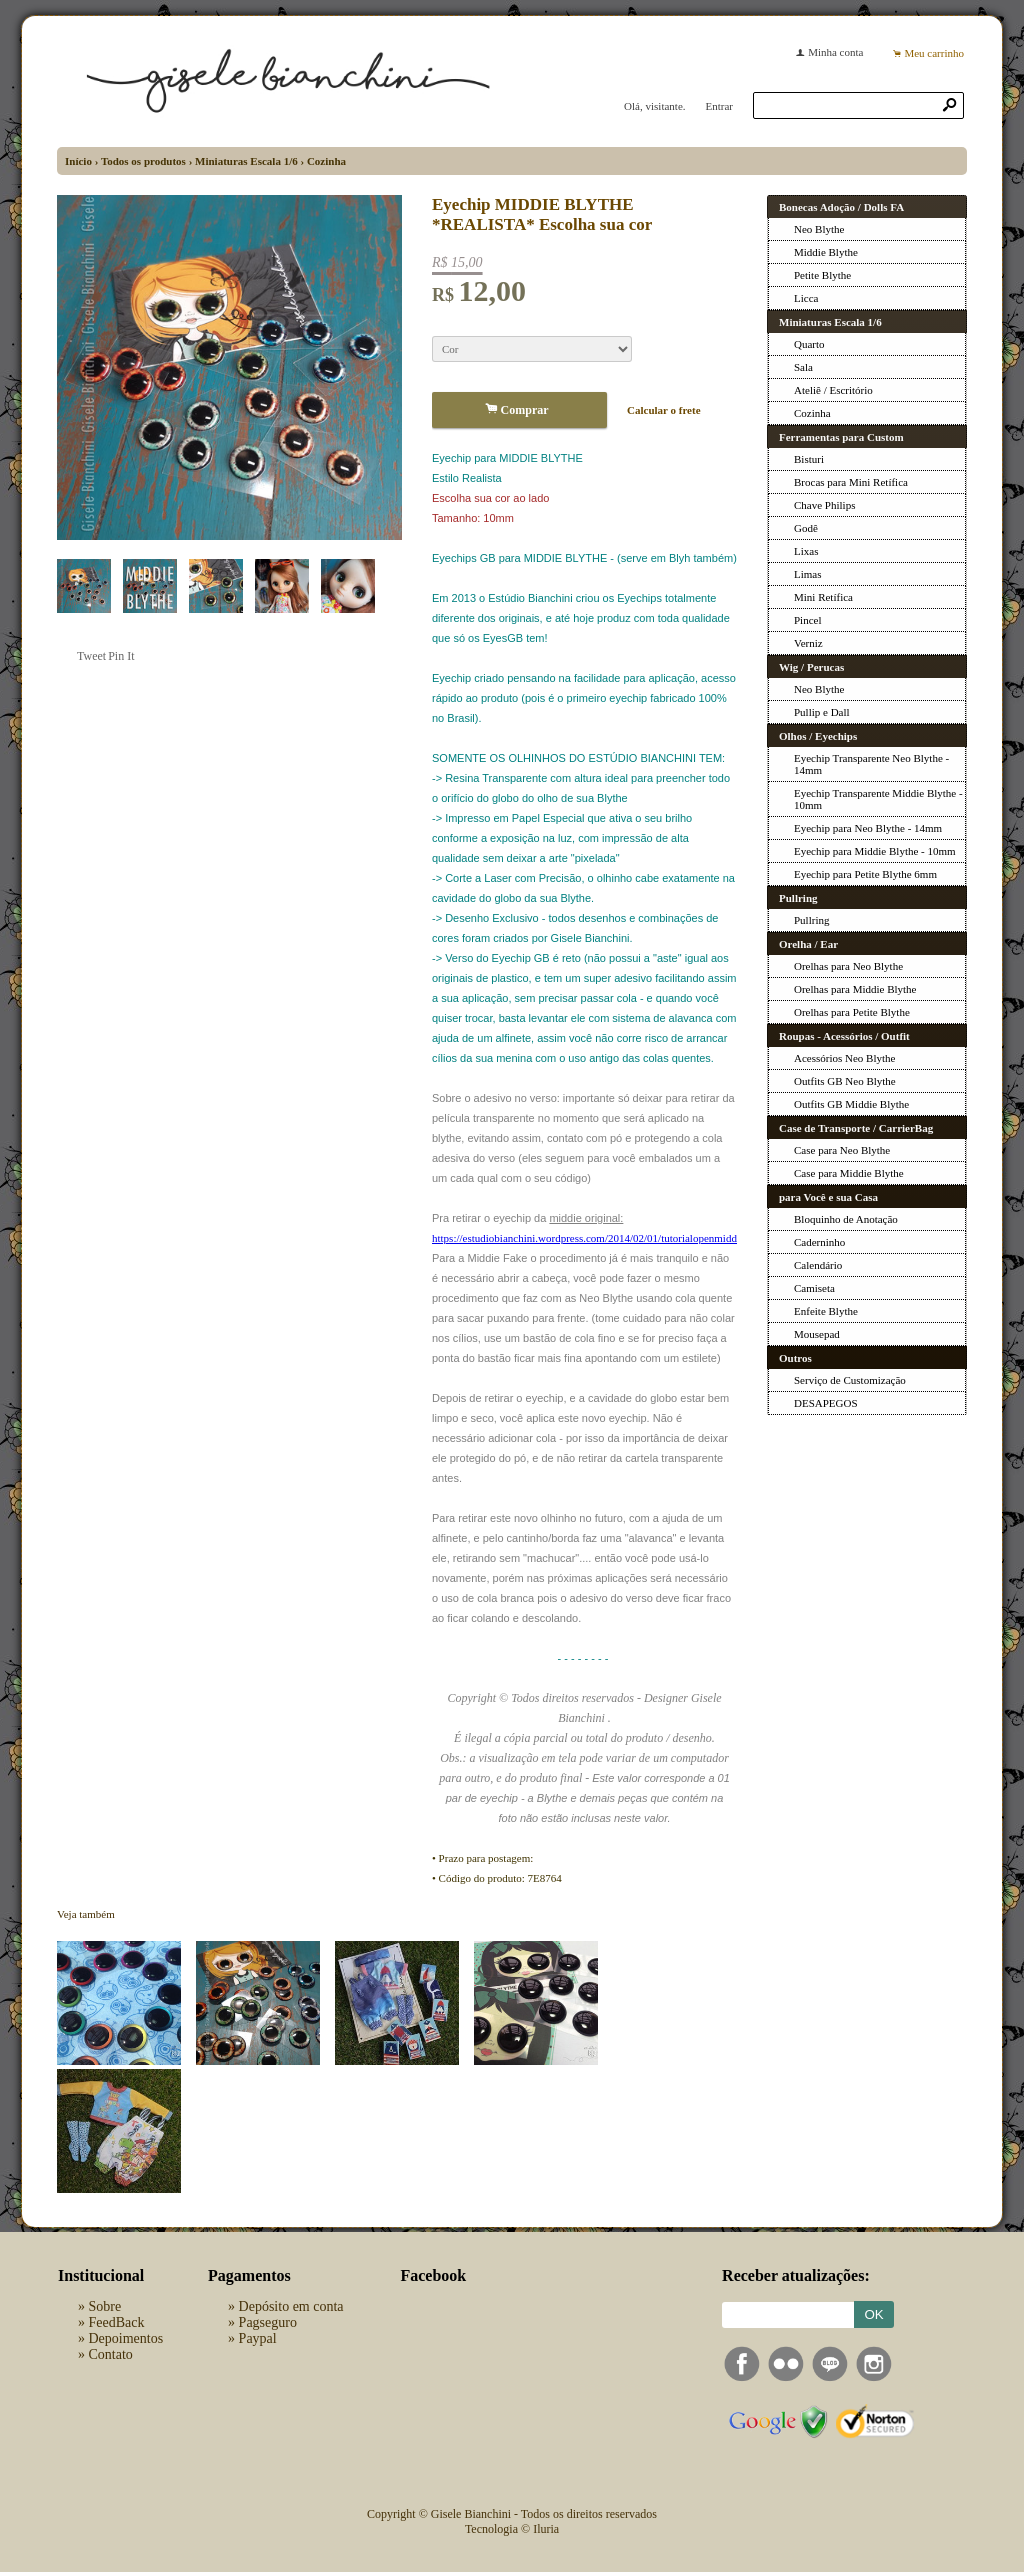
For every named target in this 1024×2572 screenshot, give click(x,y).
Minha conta (835, 52)
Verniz (808, 643)
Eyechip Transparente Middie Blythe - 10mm (878, 799)
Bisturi (809, 459)
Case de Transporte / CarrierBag (856, 1128)
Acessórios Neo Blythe (844, 1058)
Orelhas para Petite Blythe (852, 1012)
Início (78, 161)
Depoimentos (126, 2338)
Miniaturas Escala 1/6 (246, 161)
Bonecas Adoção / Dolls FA (841, 207)
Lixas (806, 551)
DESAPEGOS (826, 1403)
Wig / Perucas (811, 667)
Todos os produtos (143, 161)
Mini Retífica (823, 597)
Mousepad (817, 1334)
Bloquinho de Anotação (846, 1219)
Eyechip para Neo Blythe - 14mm (868, 828)
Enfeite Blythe (826, 1311)
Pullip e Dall (822, 712)
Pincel (808, 620)
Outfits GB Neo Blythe (845, 1081)
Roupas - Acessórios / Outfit (844, 1036)
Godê (806, 528)
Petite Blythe (822, 275)
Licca (806, 298)
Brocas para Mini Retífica (851, 482)
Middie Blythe (826, 252)
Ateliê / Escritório (833, 390)
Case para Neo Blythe (842, 1150)
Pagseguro (268, 2322)
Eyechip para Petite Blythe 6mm (865, 874)
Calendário (818, 1265)
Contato (111, 2354)
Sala (803, 367)
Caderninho (819, 1242)
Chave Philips (824, 505)
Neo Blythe (819, 229)
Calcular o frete (664, 410)
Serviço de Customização (850, 1380)
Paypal (258, 2338)
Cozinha (326, 161)
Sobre (105, 2306)
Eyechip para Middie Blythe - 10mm (875, 851)
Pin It (121, 656)
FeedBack (117, 2322)
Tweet (91, 656)
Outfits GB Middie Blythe (851, 1104)
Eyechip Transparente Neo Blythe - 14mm (871, 764)
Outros (795, 1358)
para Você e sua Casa (828, 1197)
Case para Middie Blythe (849, 1173)
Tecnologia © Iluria (512, 2529)
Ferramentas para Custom (841, 437)
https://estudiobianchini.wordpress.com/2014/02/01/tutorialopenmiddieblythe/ (603, 1238)
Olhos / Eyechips (818, 736)
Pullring (798, 898)
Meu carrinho (934, 53)
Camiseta (814, 1288)
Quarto (809, 344)
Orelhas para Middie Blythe (855, 989)
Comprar (520, 409)
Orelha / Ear (808, 944)
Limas (808, 574)
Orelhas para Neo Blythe (848, 966)
